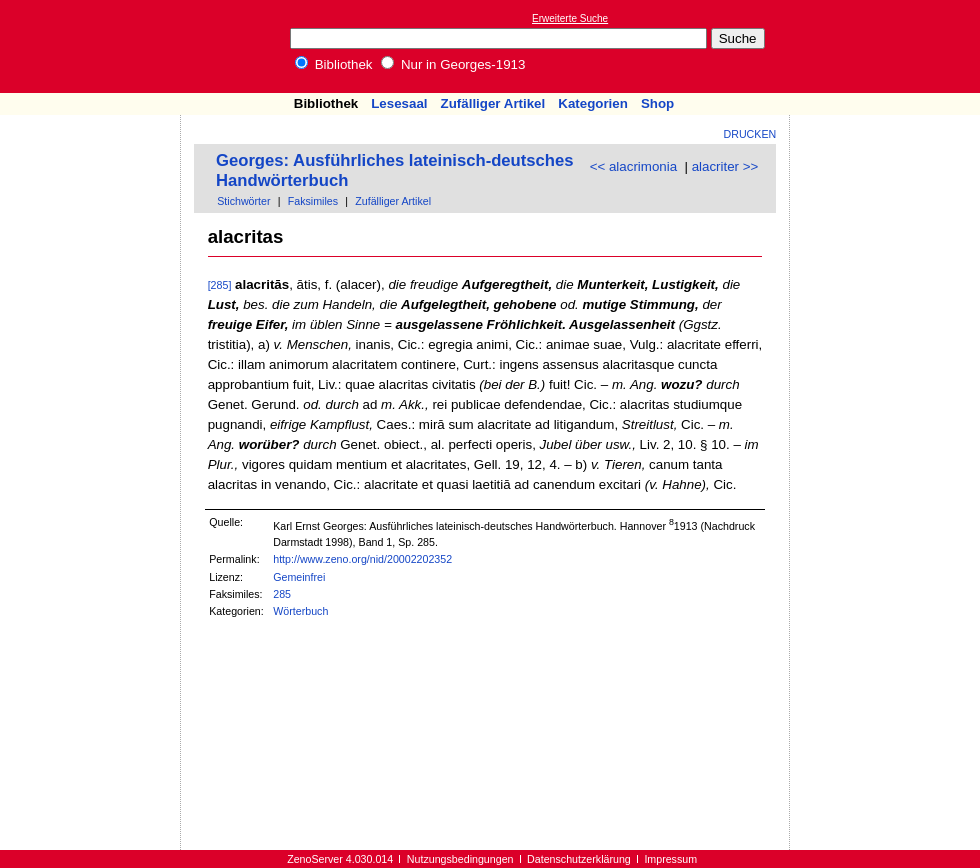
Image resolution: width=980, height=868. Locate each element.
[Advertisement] (91, 173)
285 (282, 594)
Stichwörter (243, 201)
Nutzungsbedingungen (460, 859)
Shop (657, 103)
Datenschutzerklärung (579, 859)
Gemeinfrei (299, 577)
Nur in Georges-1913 (453, 64)
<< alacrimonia (633, 166)
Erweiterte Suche (570, 18)
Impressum (670, 859)
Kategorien (593, 103)
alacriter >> (725, 166)
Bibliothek (334, 64)
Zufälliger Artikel (493, 103)
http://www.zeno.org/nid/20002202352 (362, 559)
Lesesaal (399, 103)
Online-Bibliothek (95, 46)
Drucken (750, 134)
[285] (220, 285)
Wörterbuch (300, 611)
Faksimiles (313, 201)
